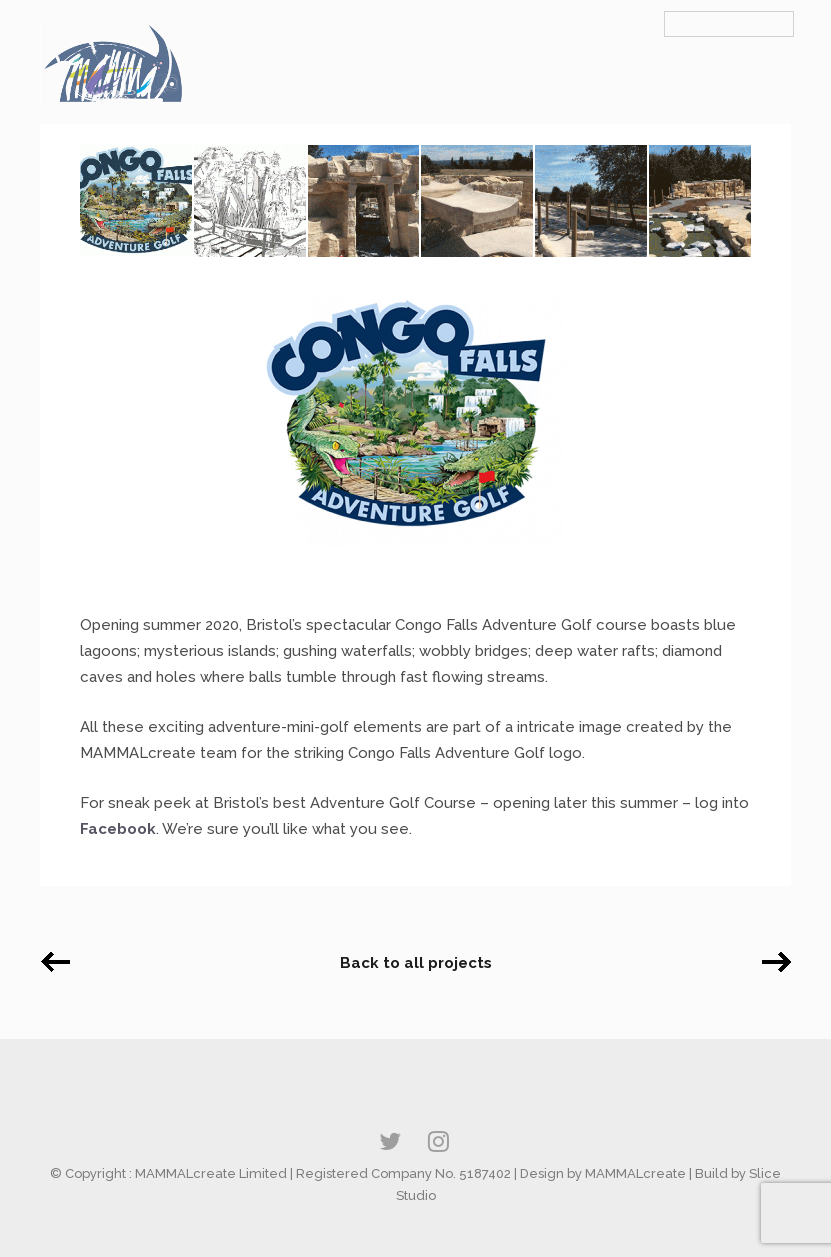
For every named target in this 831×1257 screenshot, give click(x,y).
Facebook (118, 829)
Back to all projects (416, 963)
